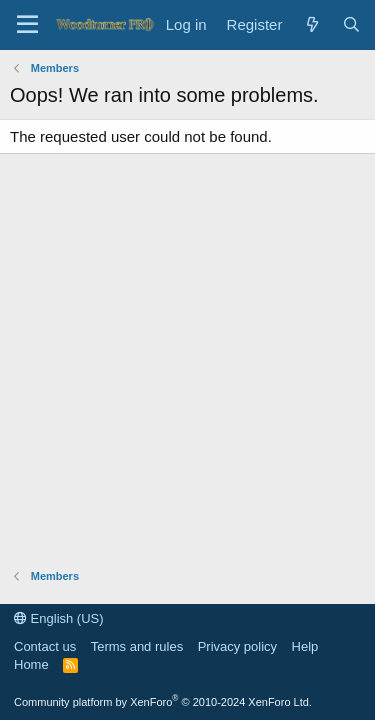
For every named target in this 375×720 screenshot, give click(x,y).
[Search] (351, 24)
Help (305, 646)
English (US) (59, 618)
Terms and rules (137, 646)
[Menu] (27, 25)
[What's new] (311, 24)
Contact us (45, 646)
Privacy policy (237, 646)
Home (31, 664)
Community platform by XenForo (163, 702)
